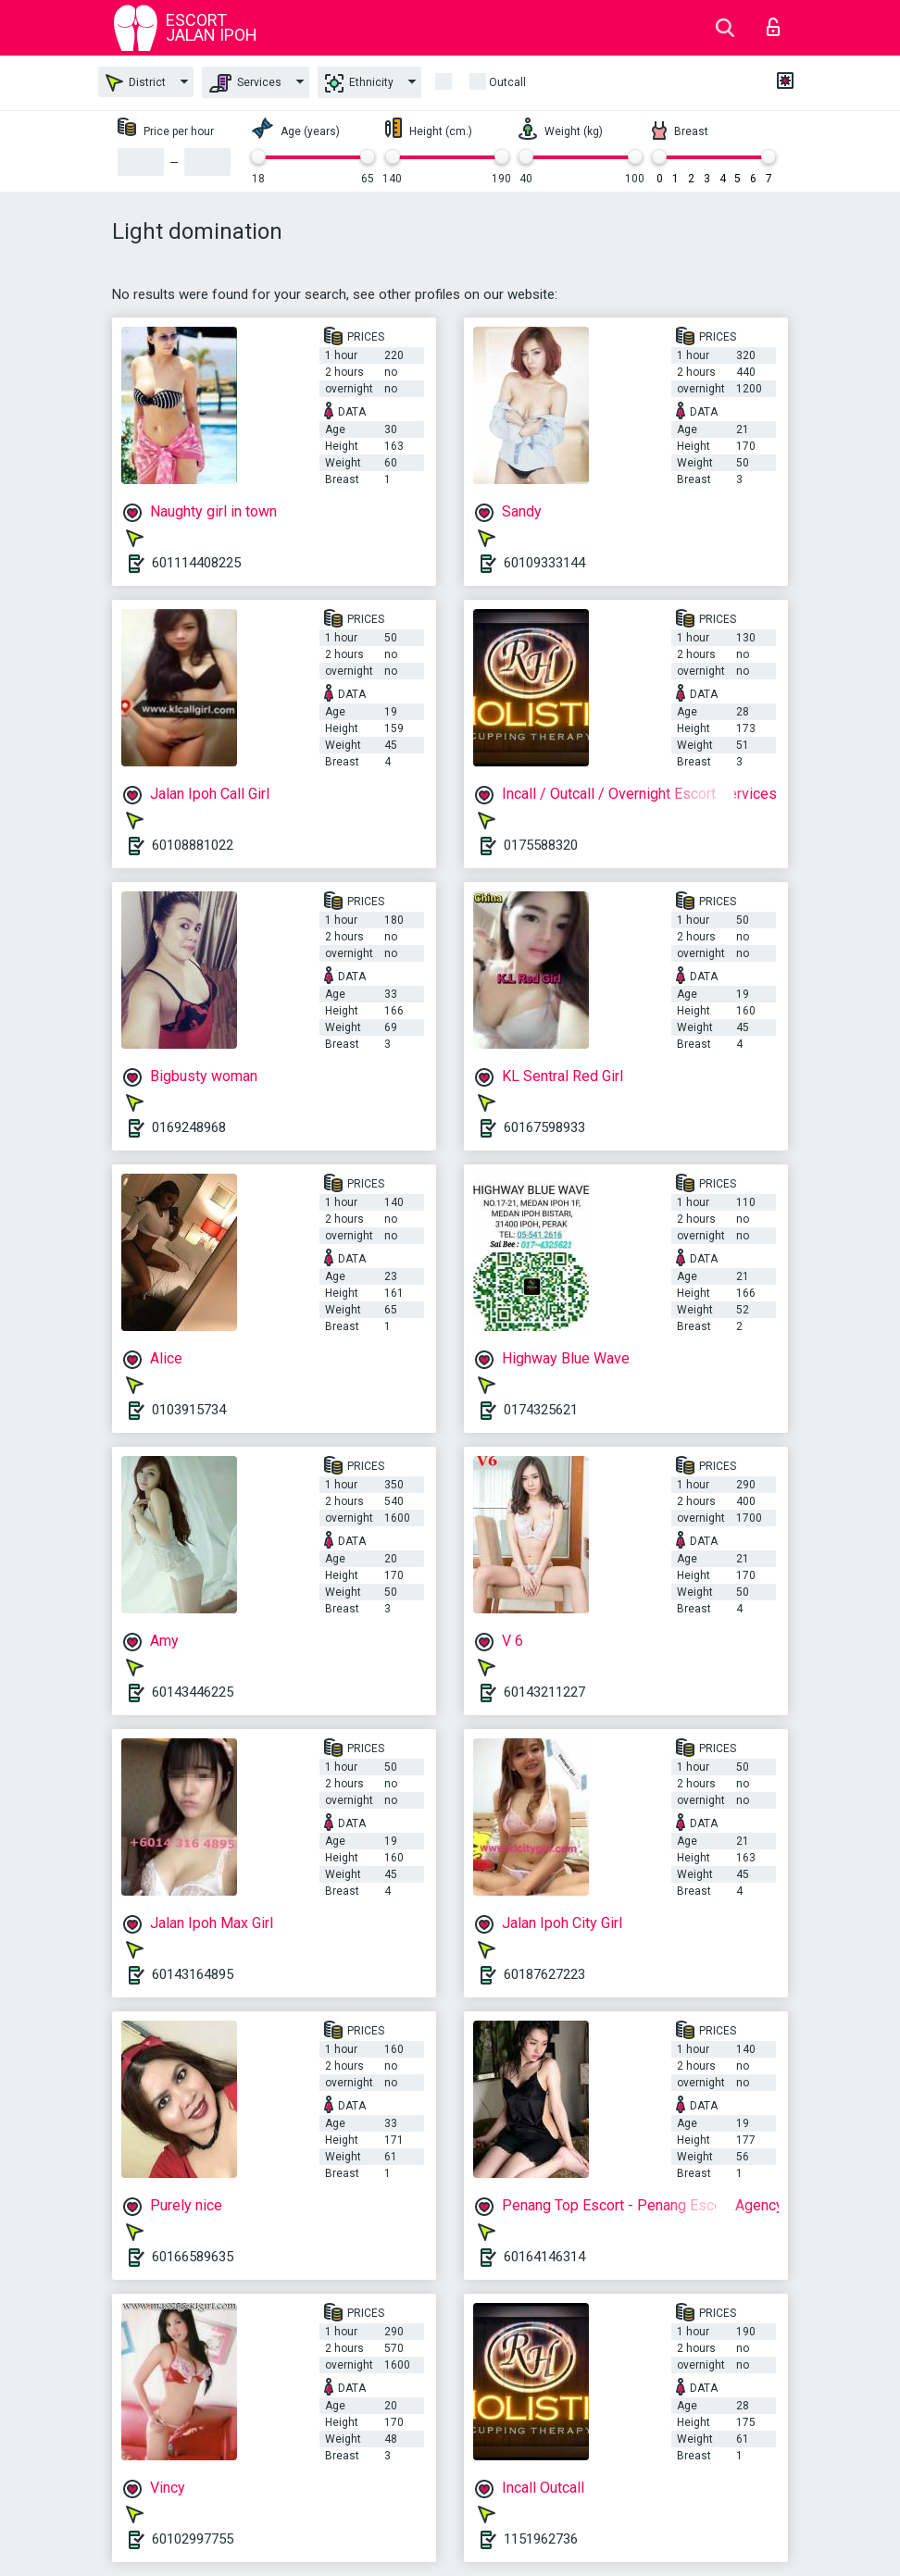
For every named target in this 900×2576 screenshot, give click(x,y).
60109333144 (544, 562)
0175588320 (541, 845)
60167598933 (544, 1127)
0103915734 (189, 1409)
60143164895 (192, 1974)
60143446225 (192, 1692)
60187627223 (544, 1974)
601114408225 (196, 562)
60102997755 (192, 2539)
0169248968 (189, 1127)
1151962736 (541, 2539)
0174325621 (541, 1409)
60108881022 (192, 845)
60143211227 (544, 1692)
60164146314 (544, 2256)
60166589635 (192, 2256)
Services (245, 83)
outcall (507, 82)
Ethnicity (359, 83)
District (136, 83)
